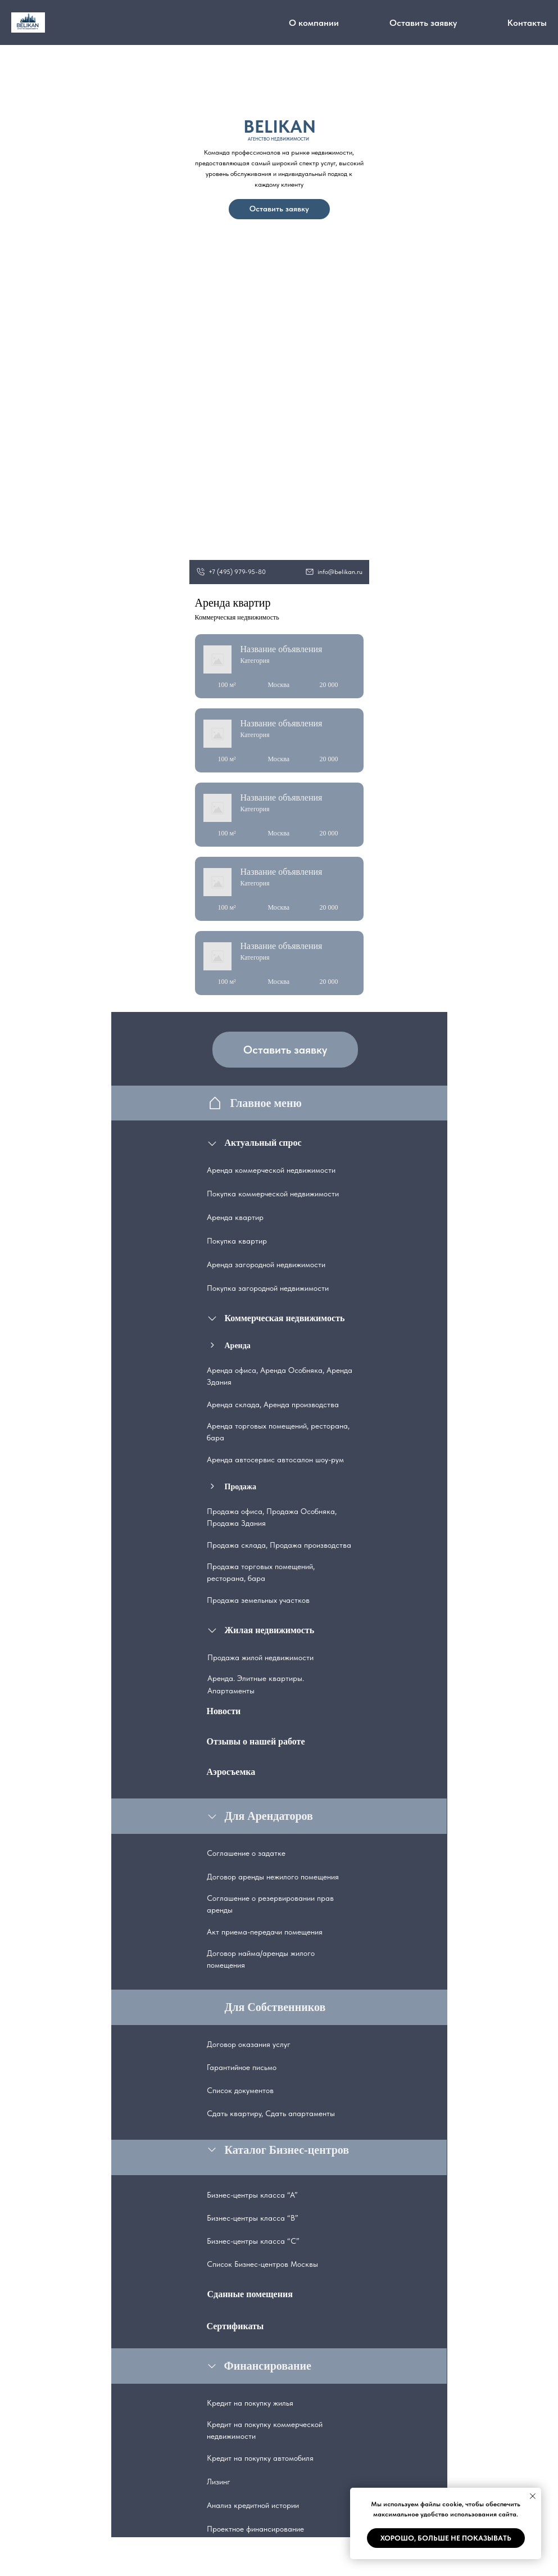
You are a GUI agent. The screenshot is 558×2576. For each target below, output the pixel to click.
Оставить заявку (423, 22)
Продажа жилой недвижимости (260, 1657)
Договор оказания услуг (249, 2044)
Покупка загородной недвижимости (268, 1288)
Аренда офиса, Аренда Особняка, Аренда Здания (279, 1376)
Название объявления (282, 649)
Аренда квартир (235, 1217)
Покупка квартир (237, 1240)
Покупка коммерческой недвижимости (273, 1193)
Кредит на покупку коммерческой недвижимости (265, 2430)
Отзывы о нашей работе (256, 1741)
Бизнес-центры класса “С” (253, 2240)
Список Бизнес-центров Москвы (262, 2263)
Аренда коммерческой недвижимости (271, 1169)
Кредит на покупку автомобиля (260, 2457)
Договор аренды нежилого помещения (273, 1876)
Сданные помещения (250, 2294)
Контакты (527, 22)
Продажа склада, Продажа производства (279, 1544)
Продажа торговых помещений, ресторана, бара (261, 1572)
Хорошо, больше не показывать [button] (445, 2538)
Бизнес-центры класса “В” (252, 2217)
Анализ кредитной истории (253, 2505)
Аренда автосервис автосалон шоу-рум (275, 1459)
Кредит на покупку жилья (250, 2402)
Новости (224, 1711)
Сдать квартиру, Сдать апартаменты (271, 2113)
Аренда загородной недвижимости (266, 1264)
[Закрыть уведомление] (532, 2496)
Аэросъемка (231, 1772)
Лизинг (218, 2481)
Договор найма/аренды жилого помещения (261, 1959)
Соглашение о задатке (246, 1853)
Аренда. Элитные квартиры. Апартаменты (255, 1684)
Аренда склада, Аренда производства (273, 1404)
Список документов (240, 2090)
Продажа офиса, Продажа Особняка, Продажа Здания (272, 1517)
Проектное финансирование (255, 2528)
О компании (314, 22)
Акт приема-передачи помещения (265, 1931)
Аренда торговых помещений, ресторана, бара (278, 1432)
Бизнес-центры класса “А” (252, 2194)
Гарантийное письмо (241, 2067)
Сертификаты (235, 2326)
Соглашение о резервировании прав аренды (270, 1904)
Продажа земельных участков (258, 1600)
